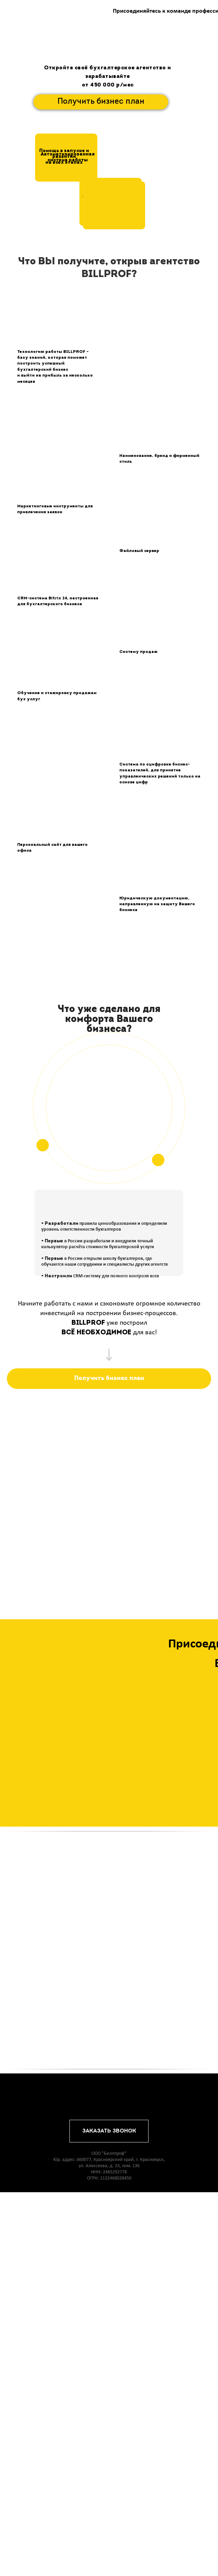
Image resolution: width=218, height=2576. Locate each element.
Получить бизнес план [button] (100, 102)
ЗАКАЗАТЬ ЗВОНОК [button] (109, 2515)
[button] (114, 205)
